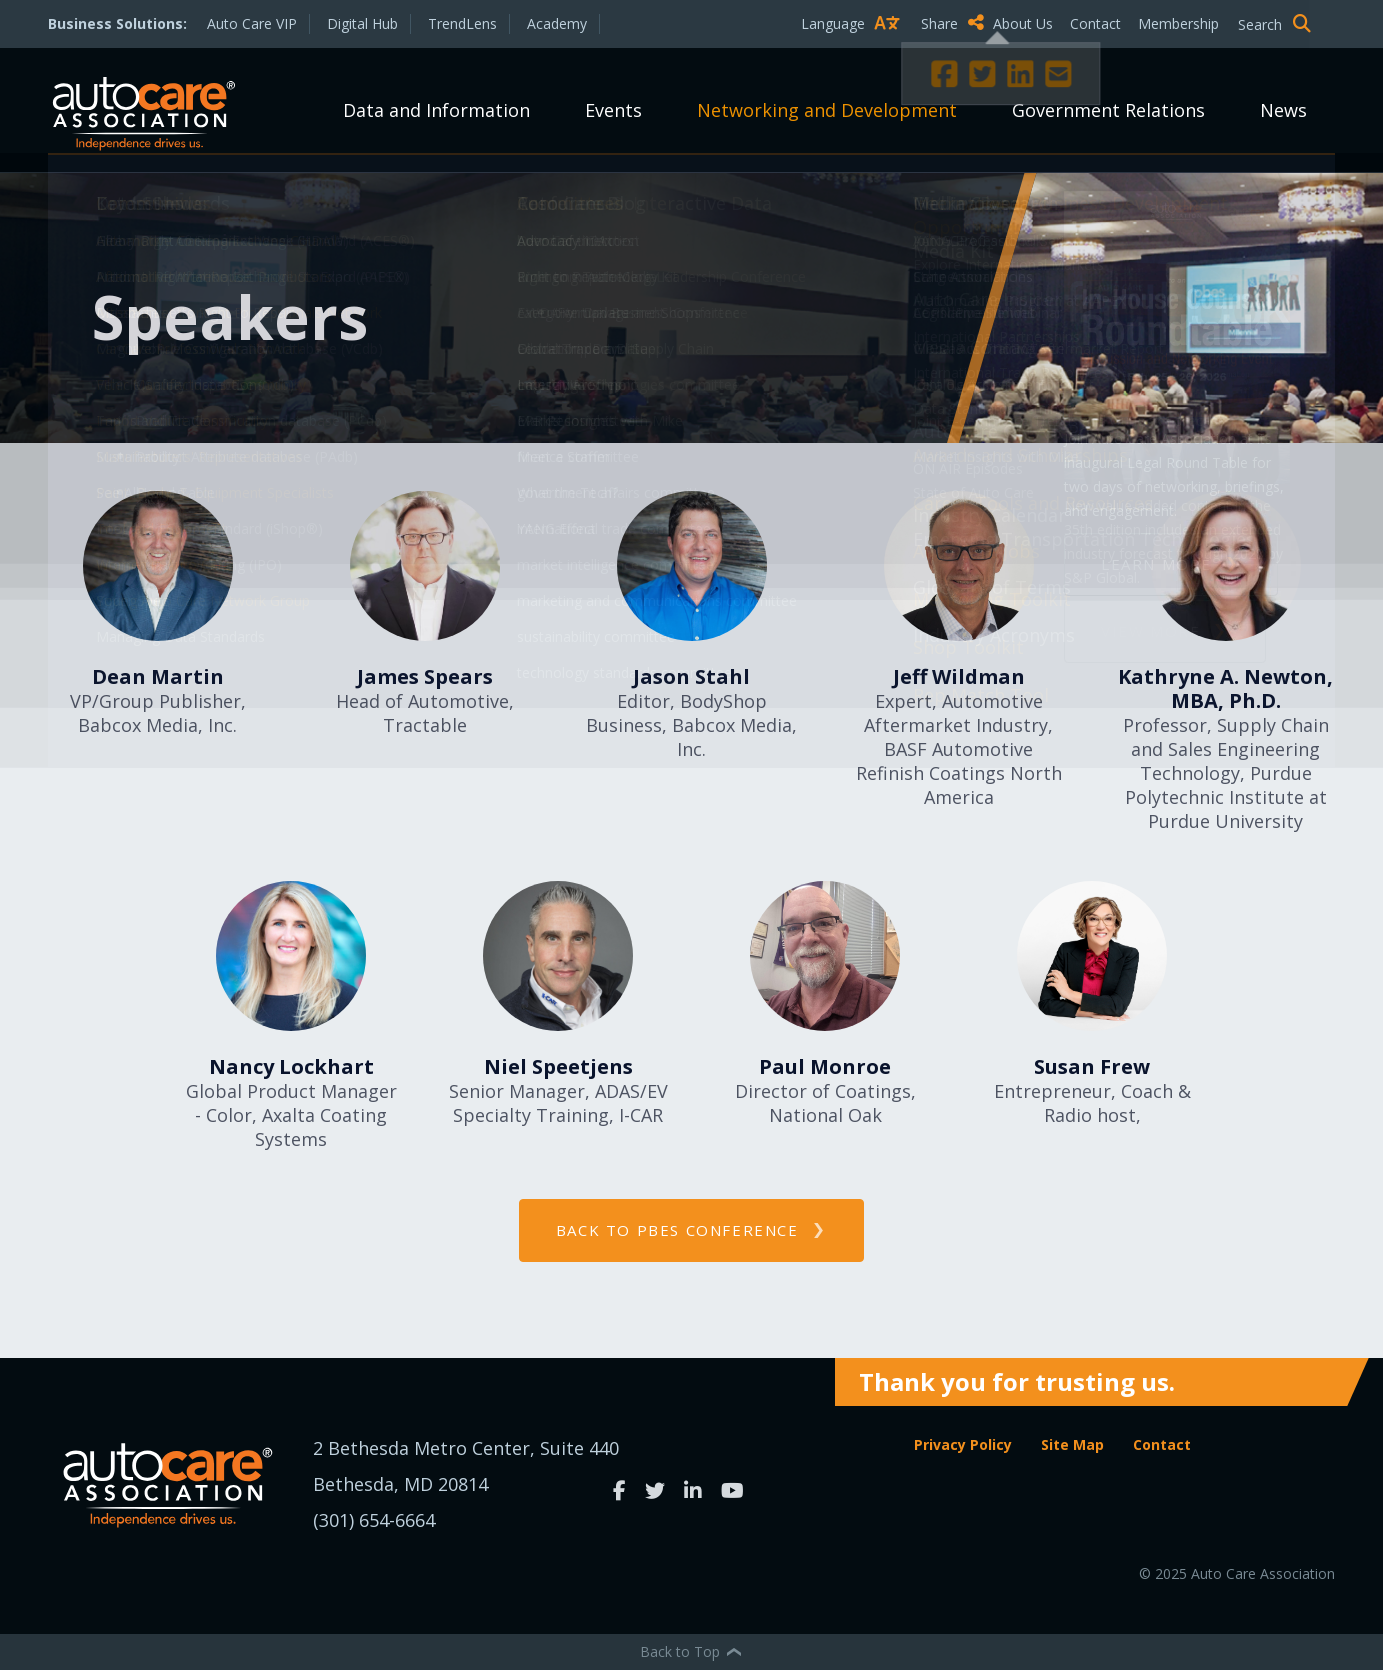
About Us (1023, 23)
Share (952, 23)
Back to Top (692, 1651)
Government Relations (1108, 110)
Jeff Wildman (959, 676)
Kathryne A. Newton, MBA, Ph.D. (1225, 688)
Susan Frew (1092, 1066)
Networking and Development (827, 110)
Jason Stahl (691, 676)
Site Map (1072, 1444)
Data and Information (436, 110)
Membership (1178, 23)
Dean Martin (158, 676)
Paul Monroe (825, 1066)
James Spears (425, 676)
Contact (1095, 23)
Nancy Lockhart (291, 1066)
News (1283, 110)
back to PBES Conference (677, 1230)
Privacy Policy (963, 1444)
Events (613, 110)
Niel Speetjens (558, 1066)
